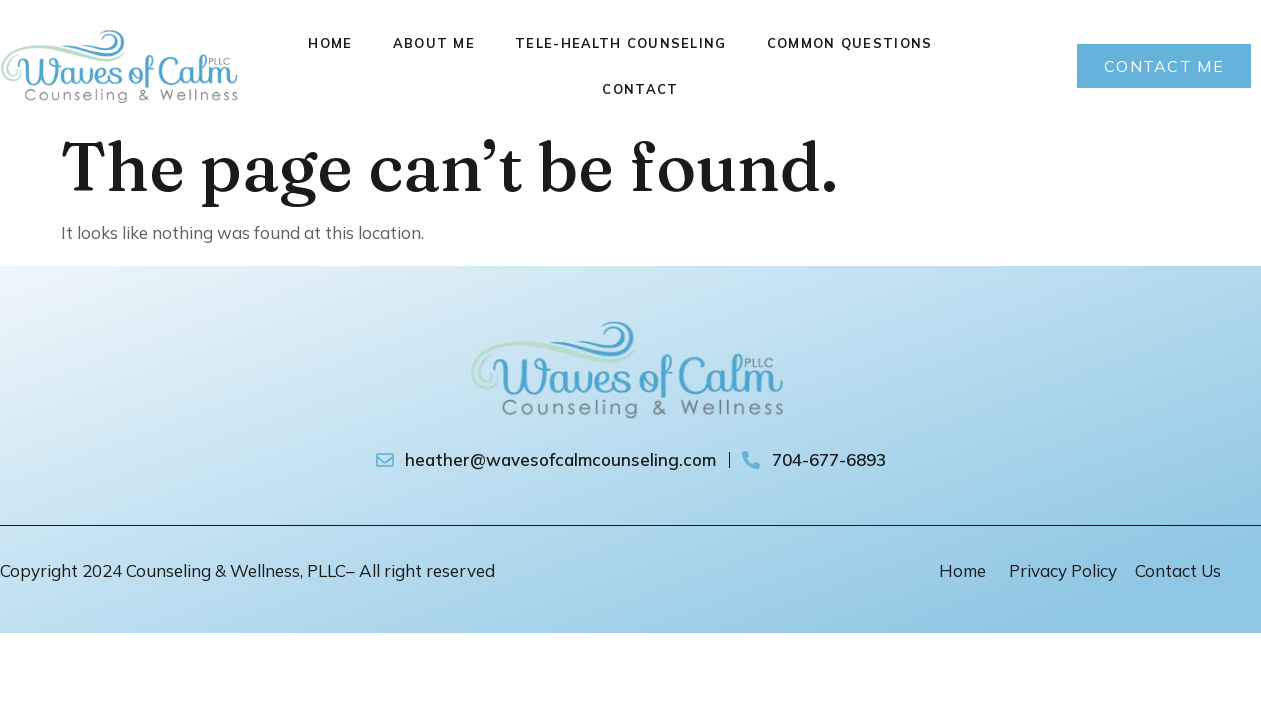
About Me (434, 43)
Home (330, 43)
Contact (640, 89)
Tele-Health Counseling (621, 43)
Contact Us (1178, 570)
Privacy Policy (1063, 570)
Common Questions (850, 43)
